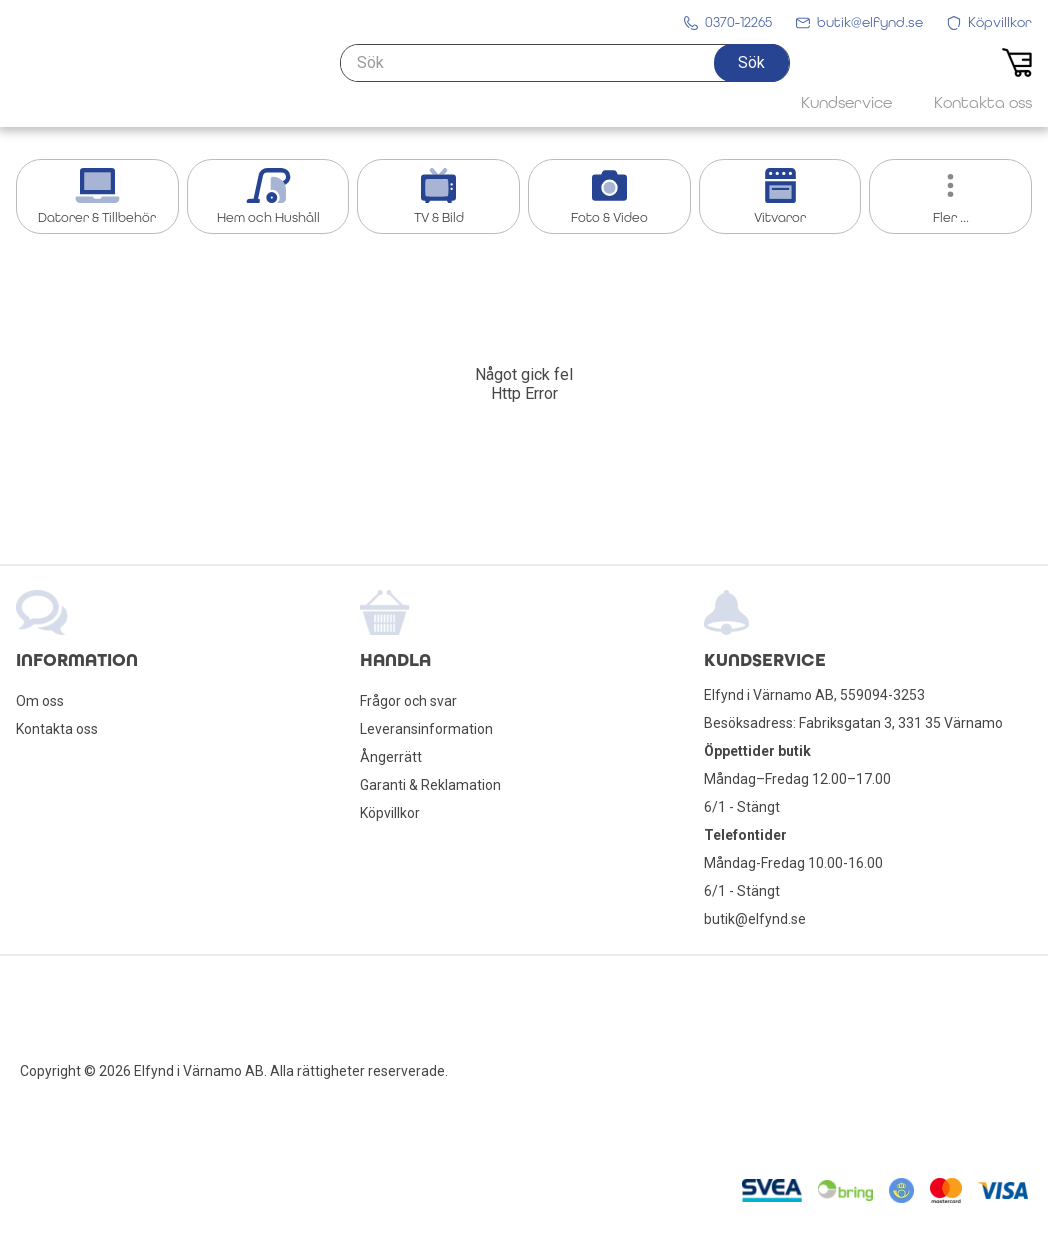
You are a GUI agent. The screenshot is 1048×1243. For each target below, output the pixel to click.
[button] (751, 77)
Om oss (40, 701)
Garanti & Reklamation (430, 785)
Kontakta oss (57, 729)
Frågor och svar (408, 701)
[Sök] (565, 77)
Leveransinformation (426, 729)
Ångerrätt (391, 757)
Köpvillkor (390, 813)
